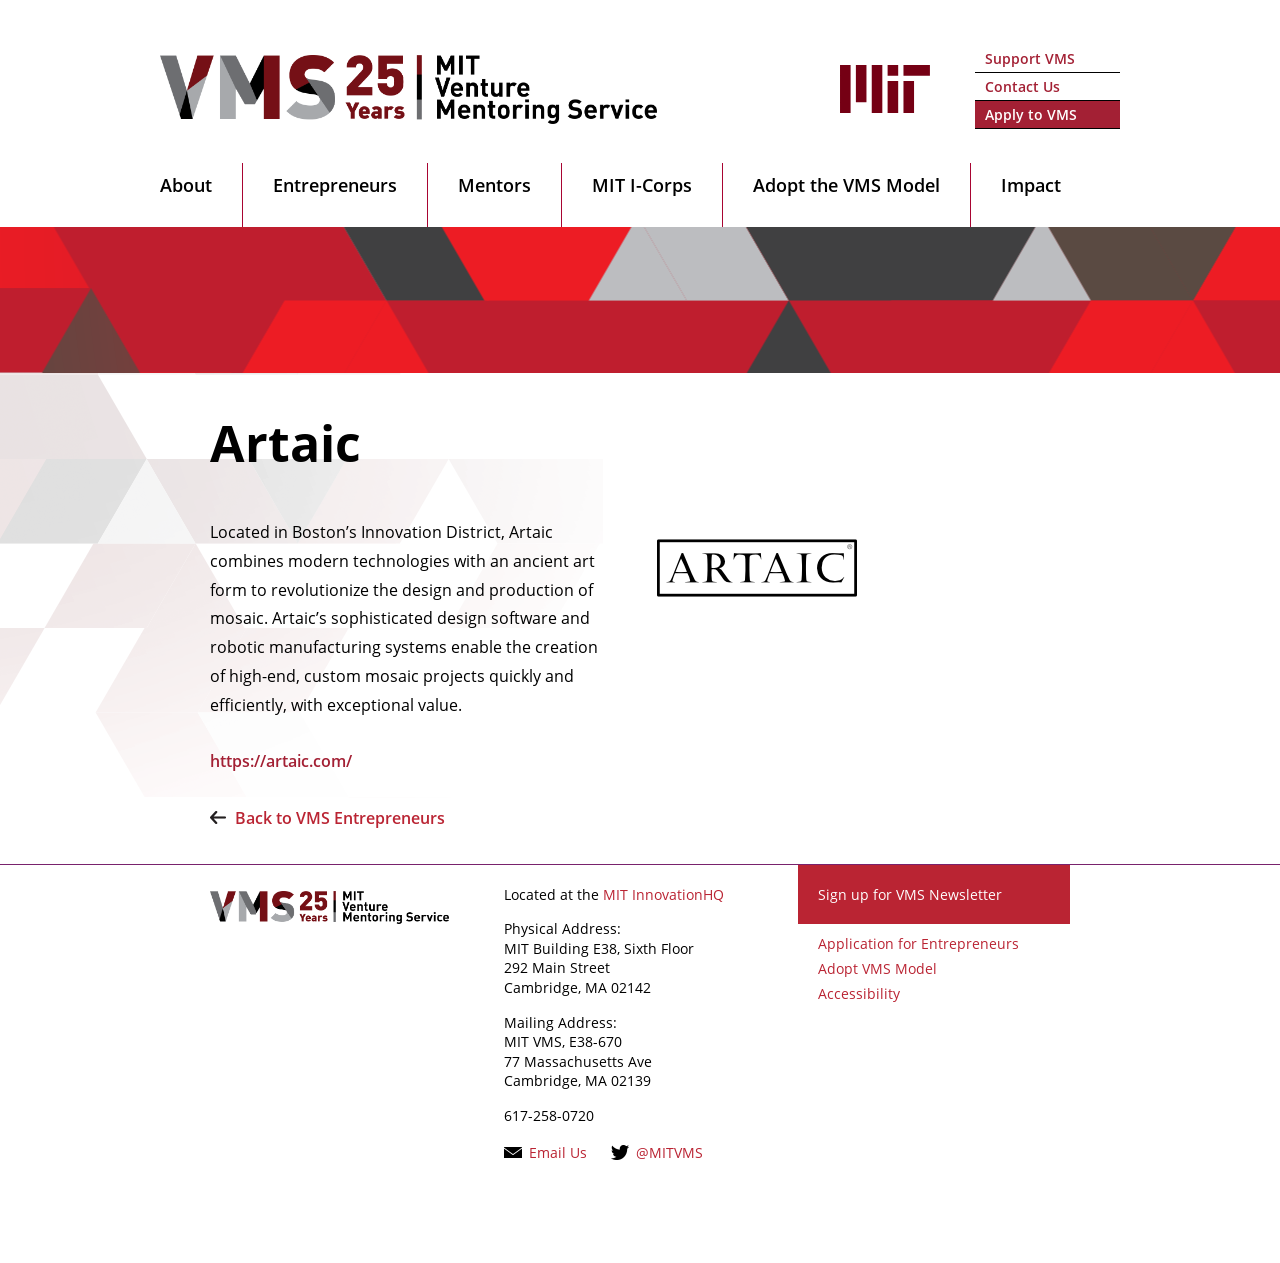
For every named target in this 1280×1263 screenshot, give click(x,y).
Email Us (558, 1152)
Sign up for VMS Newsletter (910, 894)
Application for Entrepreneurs (918, 943)
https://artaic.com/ (281, 761)
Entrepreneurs (335, 185)
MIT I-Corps (642, 185)
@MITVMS (669, 1152)
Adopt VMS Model (877, 968)
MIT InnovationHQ (663, 894)
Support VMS (1030, 58)
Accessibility (859, 993)
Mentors (494, 185)
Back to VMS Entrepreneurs (340, 818)
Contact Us (1022, 86)
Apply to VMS (1031, 114)
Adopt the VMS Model (846, 185)
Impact (1031, 185)
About (186, 185)
